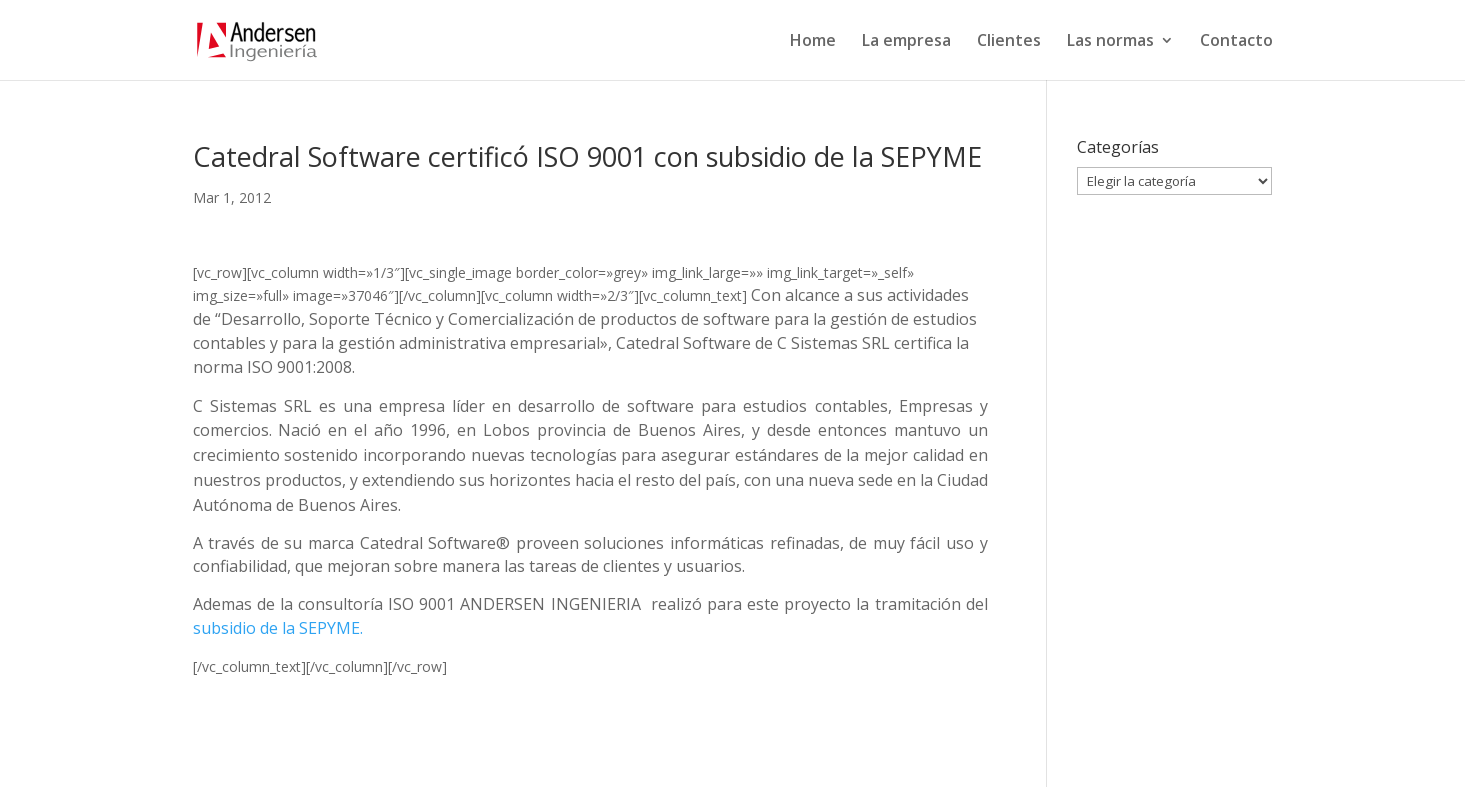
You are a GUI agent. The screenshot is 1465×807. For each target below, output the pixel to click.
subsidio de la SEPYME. (278, 628)
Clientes (1009, 42)
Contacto (1236, 42)
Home (813, 42)
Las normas (1110, 42)
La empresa (906, 42)
